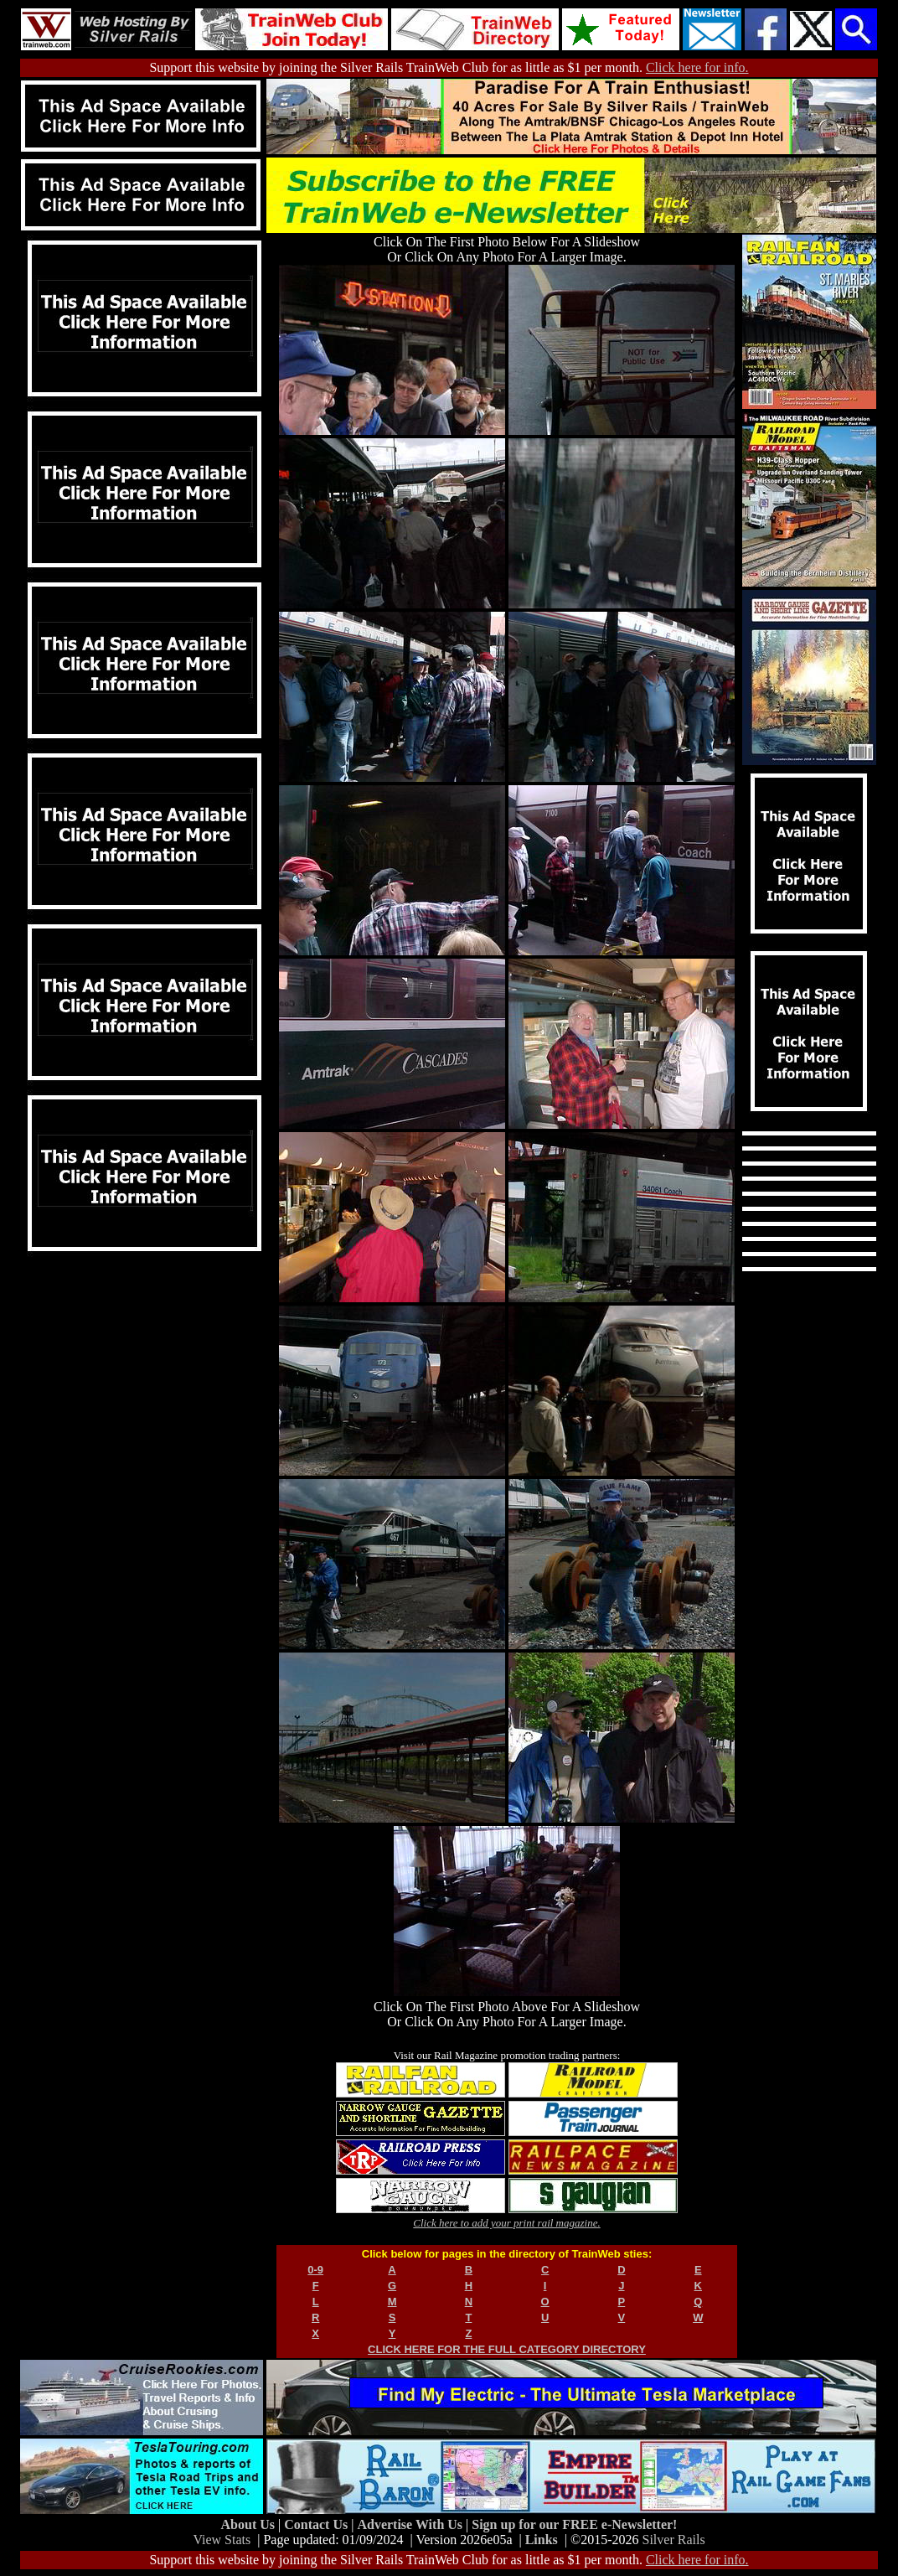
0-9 (315, 2269)
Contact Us (317, 2524)
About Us (249, 2524)
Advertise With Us (411, 2524)
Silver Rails (674, 2539)
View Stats (221, 2539)
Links (541, 2539)
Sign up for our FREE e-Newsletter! (574, 2524)
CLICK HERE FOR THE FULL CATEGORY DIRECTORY (507, 2349)
